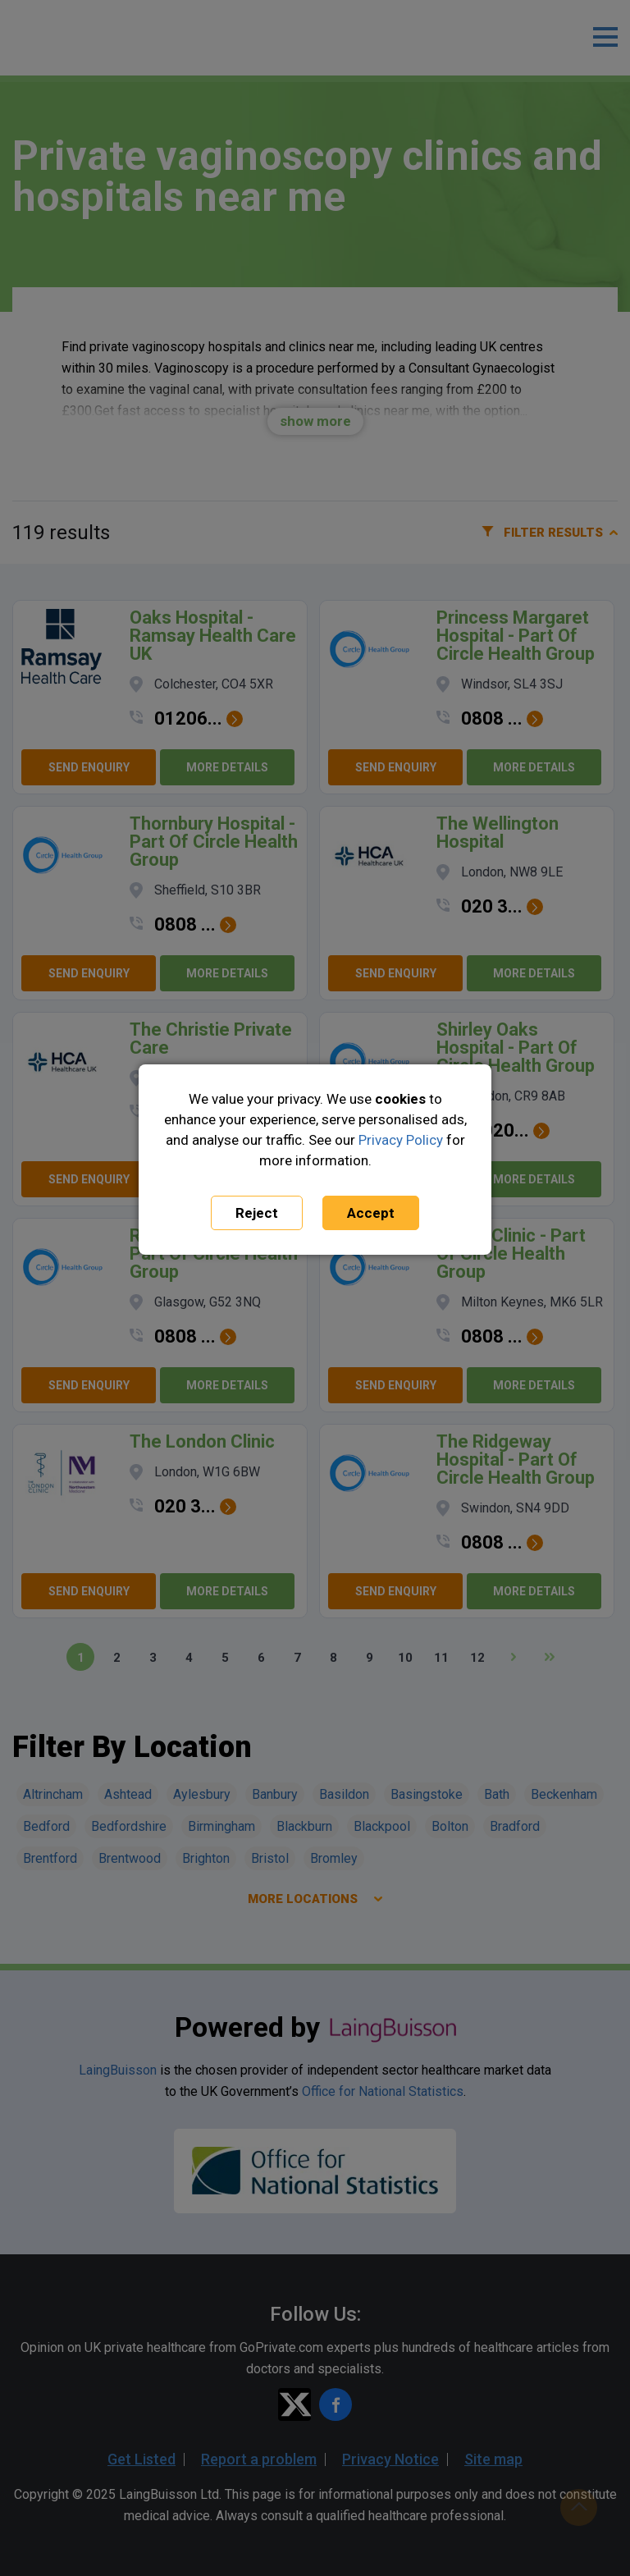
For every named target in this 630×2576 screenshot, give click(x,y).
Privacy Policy (400, 1140)
